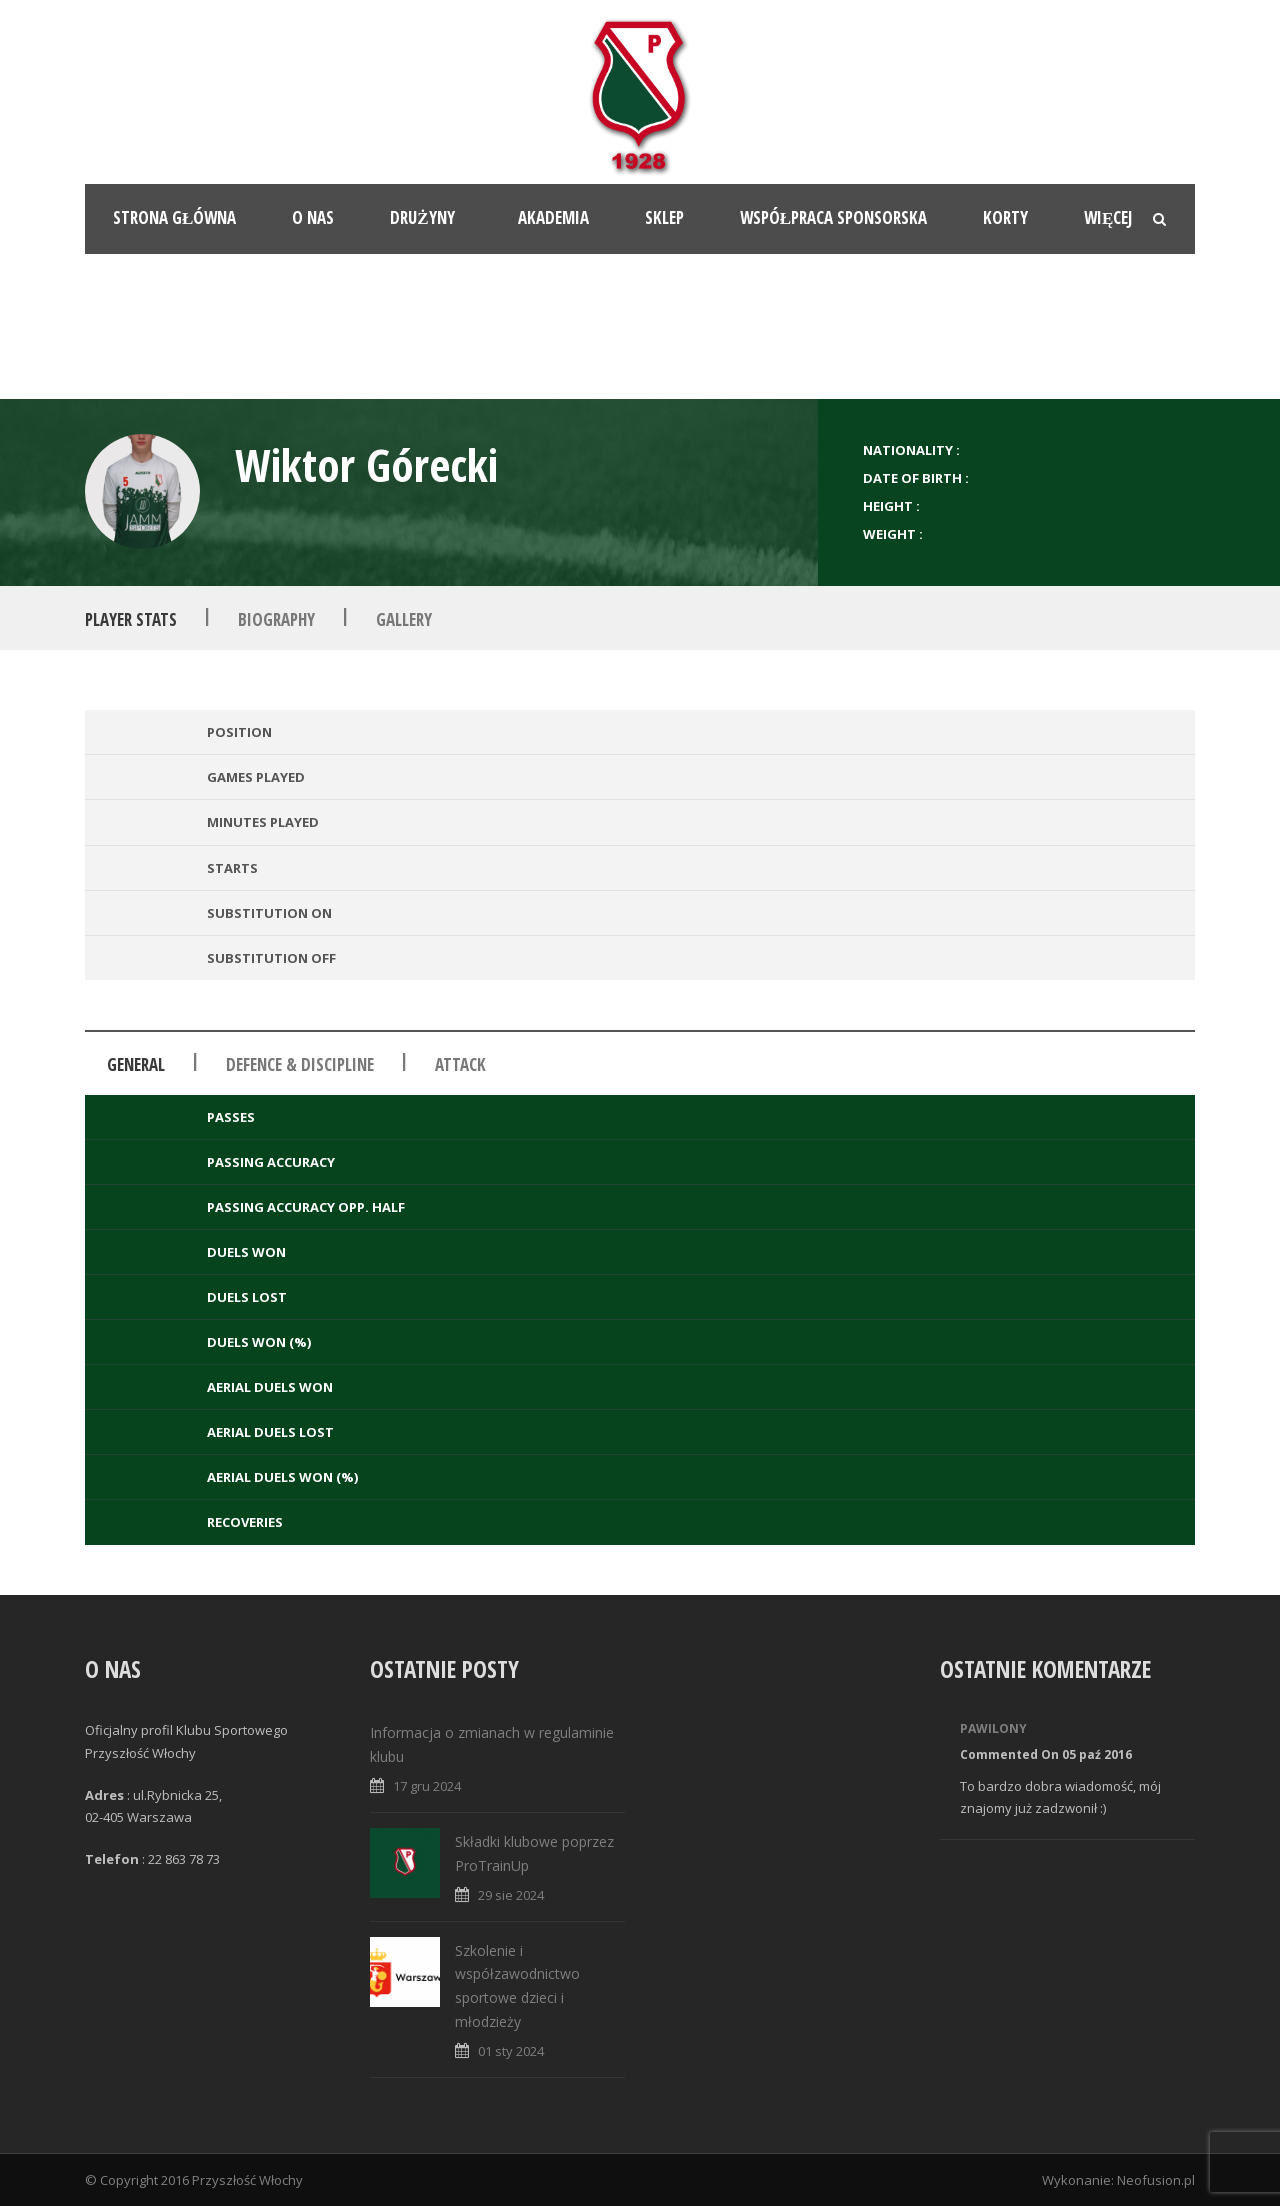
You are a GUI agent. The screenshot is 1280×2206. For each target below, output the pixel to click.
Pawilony (993, 1728)
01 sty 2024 (511, 2051)
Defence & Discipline (300, 1064)
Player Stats (131, 618)
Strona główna (174, 217)
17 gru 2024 (427, 1786)
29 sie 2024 (511, 1895)
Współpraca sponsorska (833, 217)
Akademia (553, 217)
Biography (276, 618)
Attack (460, 1064)
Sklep (664, 217)
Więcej (1108, 217)
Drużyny (422, 217)
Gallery (404, 618)
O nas (313, 217)
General (136, 1064)
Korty (1005, 217)
